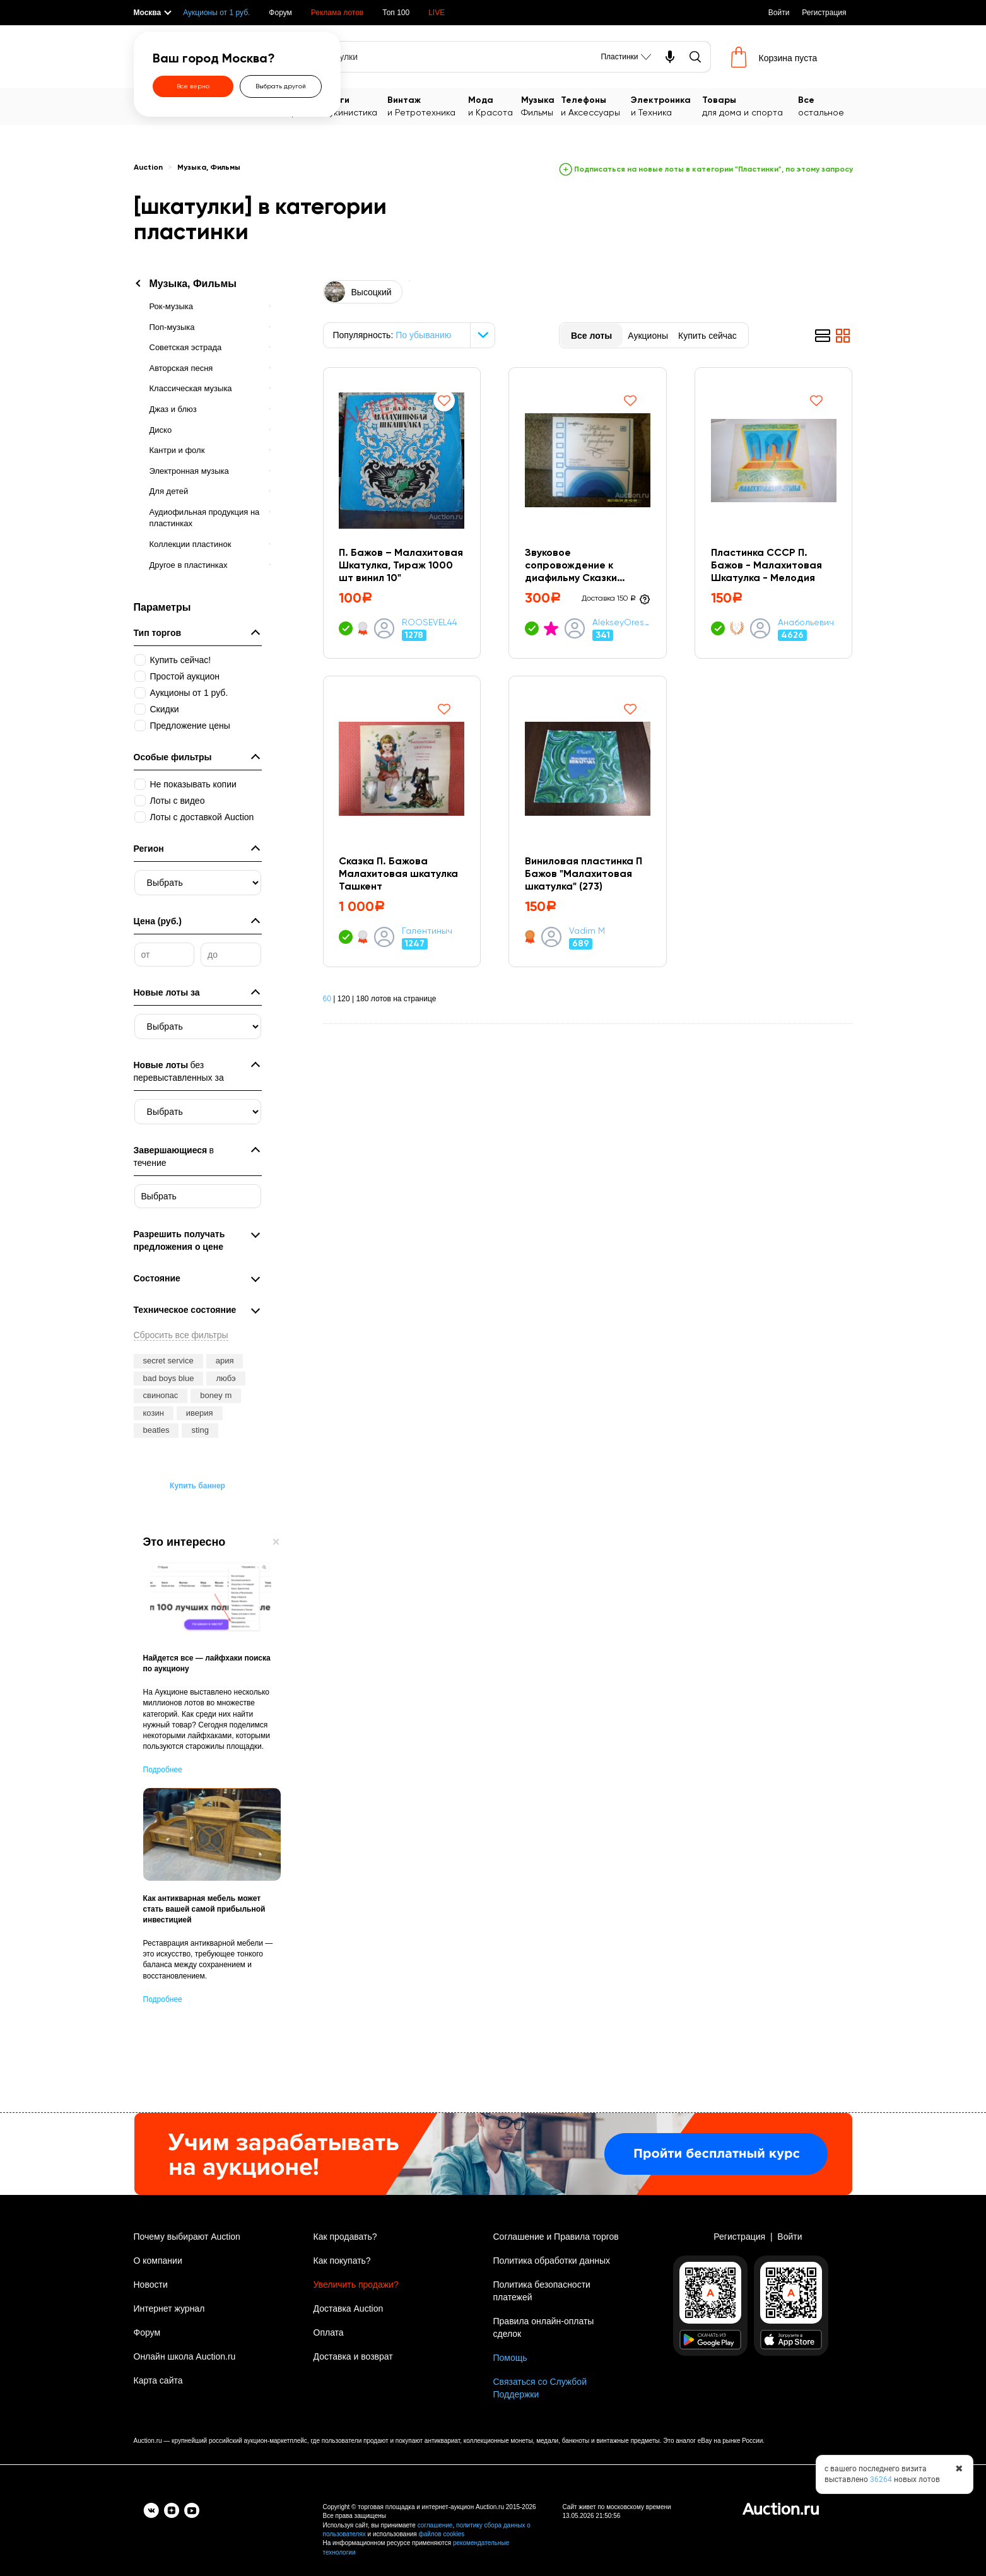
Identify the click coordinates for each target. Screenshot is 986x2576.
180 (362, 998)
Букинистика (355, 105)
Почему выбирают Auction (187, 2237)
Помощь (510, 2358)
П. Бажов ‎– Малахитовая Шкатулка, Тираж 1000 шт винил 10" (401, 566)
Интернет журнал (169, 2308)
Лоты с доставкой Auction (202, 817)
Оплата (329, 2332)
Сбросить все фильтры (181, 1335)
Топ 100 (395, 12)
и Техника (666, 105)
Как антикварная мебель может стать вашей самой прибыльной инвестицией (204, 1909)
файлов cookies (441, 2534)
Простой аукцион (185, 676)
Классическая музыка (191, 388)
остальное (825, 105)
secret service (168, 1360)
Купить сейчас (707, 336)
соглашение (435, 2525)
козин (153, 1413)
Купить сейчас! (180, 660)
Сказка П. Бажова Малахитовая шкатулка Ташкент (399, 874)
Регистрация (824, 12)
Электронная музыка (189, 471)
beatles (156, 1430)
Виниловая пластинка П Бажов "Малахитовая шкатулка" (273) (583, 874)
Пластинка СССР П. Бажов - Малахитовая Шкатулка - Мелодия (766, 566)
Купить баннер (197, 1485)
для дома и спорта (750, 105)
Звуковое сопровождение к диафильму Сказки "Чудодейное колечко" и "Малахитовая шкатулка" (584, 566)
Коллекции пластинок (191, 544)
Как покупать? (342, 2260)
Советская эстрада (186, 347)
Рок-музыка (171, 306)
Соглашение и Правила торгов (556, 2237)
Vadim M (587, 931)
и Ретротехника (427, 105)
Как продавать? (345, 2237)
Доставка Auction (349, 2308)
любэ (225, 1378)
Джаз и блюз (173, 409)
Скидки (164, 709)
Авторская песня (181, 368)
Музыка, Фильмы (208, 168)
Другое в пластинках (189, 565)
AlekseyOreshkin (621, 622)
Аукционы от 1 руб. (216, 12)
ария (225, 1360)
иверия (199, 1413)
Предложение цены (190, 725)
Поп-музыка (172, 327)
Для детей (169, 491)
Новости (151, 2284)
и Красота (494, 105)
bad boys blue (168, 1378)
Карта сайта (158, 2380)
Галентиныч (427, 931)
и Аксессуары (596, 105)
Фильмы (541, 105)
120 (343, 998)
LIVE (436, 12)
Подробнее (162, 1769)
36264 (881, 2479)
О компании (158, 2260)
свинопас (161, 1395)
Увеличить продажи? (356, 2284)
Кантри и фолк (177, 450)
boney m (216, 1395)
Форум (280, 12)
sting (199, 1430)
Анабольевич (806, 622)
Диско (161, 430)
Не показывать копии (193, 784)
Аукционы (648, 336)
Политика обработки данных (551, 2260)
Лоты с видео (177, 801)
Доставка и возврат (353, 2356)
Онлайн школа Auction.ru (185, 2356)
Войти (779, 12)
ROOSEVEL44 (429, 622)
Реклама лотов (337, 12)
